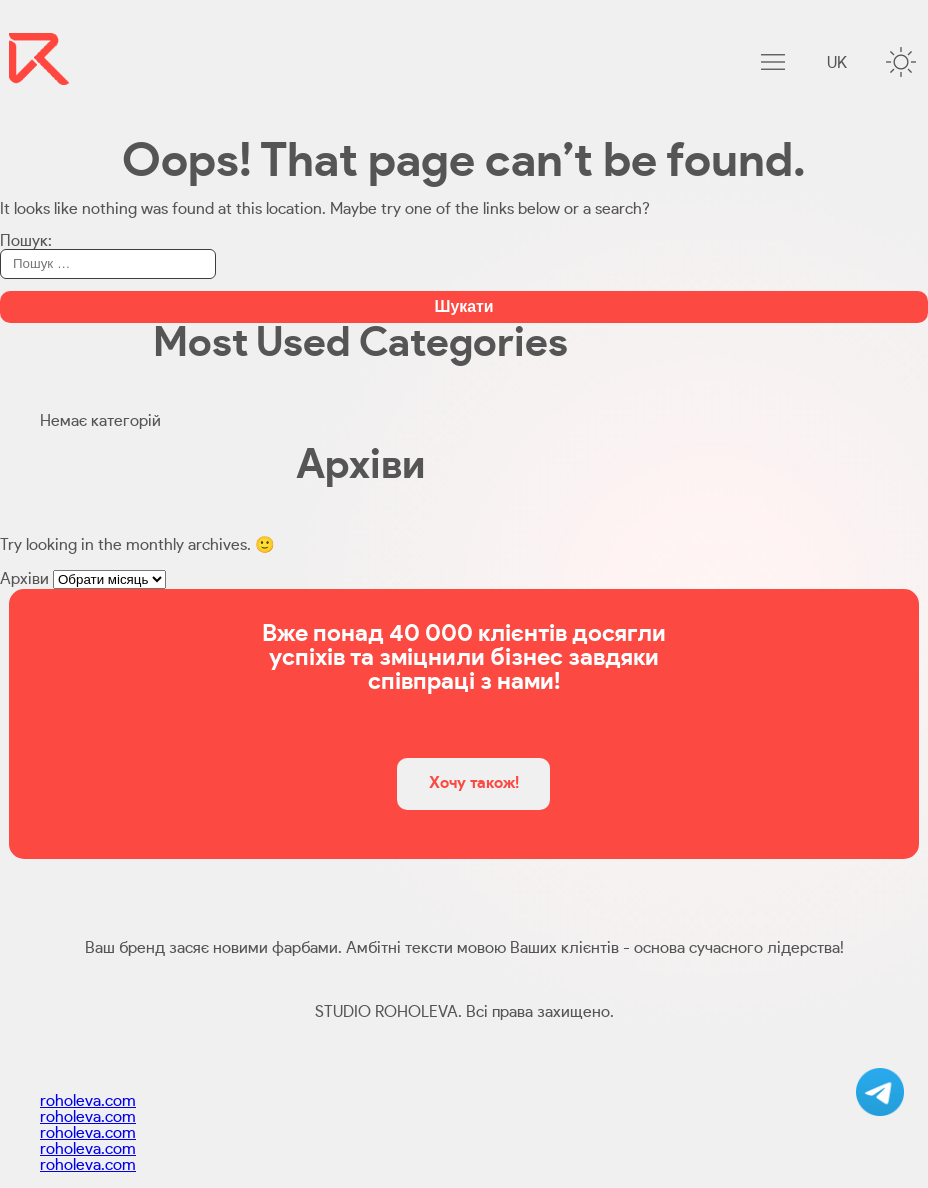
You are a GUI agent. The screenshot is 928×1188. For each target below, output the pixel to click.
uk (837, 63)
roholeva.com (88, 1101)
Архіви (24, 579)
